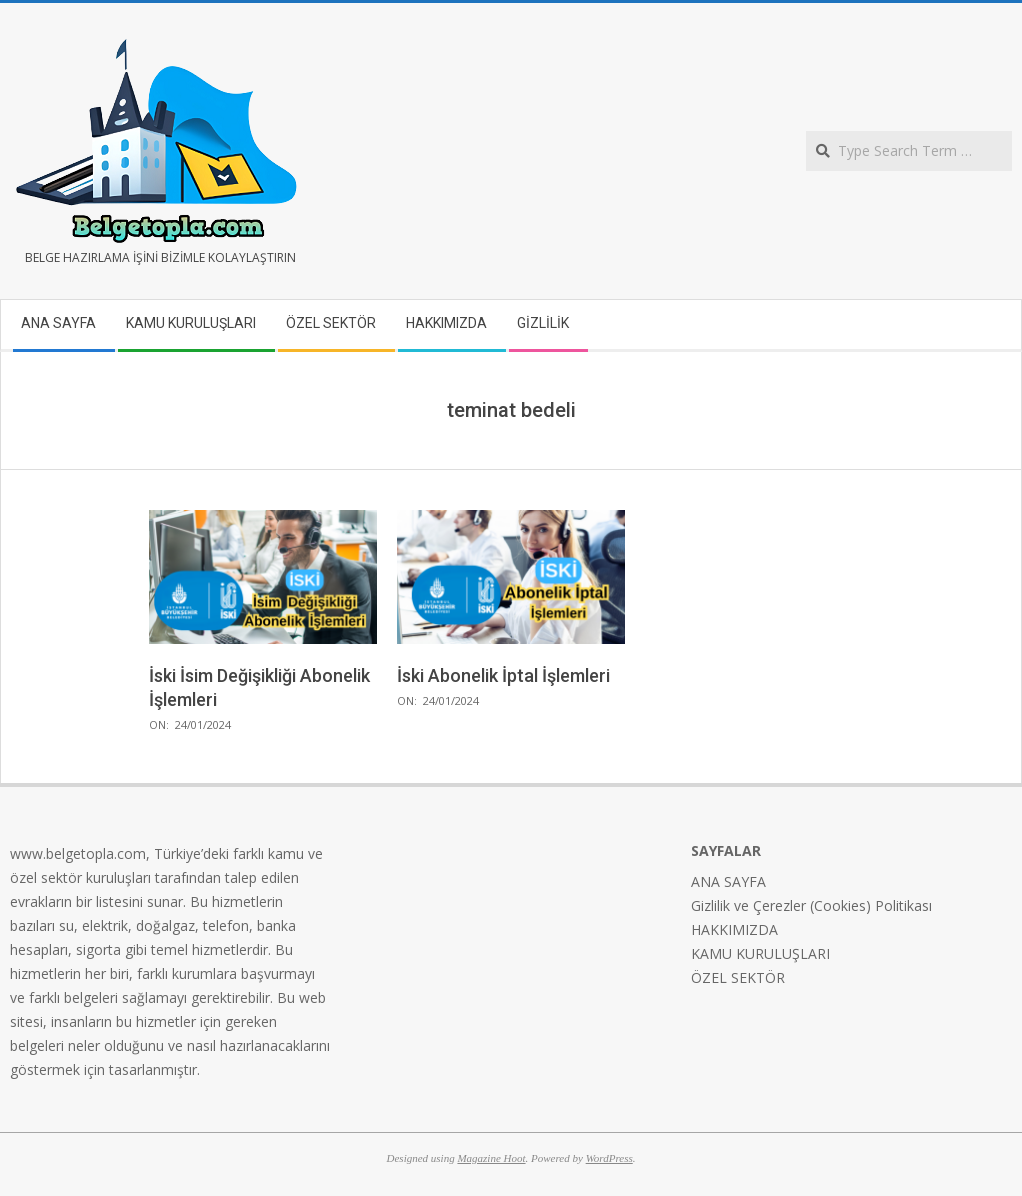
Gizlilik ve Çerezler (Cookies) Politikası (811, 905)
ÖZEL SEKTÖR (738, 977)
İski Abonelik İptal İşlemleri (503, 675)
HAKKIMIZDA (734, 929)
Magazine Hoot (491, 1158)
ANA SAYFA (728, 881)
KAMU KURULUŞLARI (760, 953)
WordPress (609, 1158)
